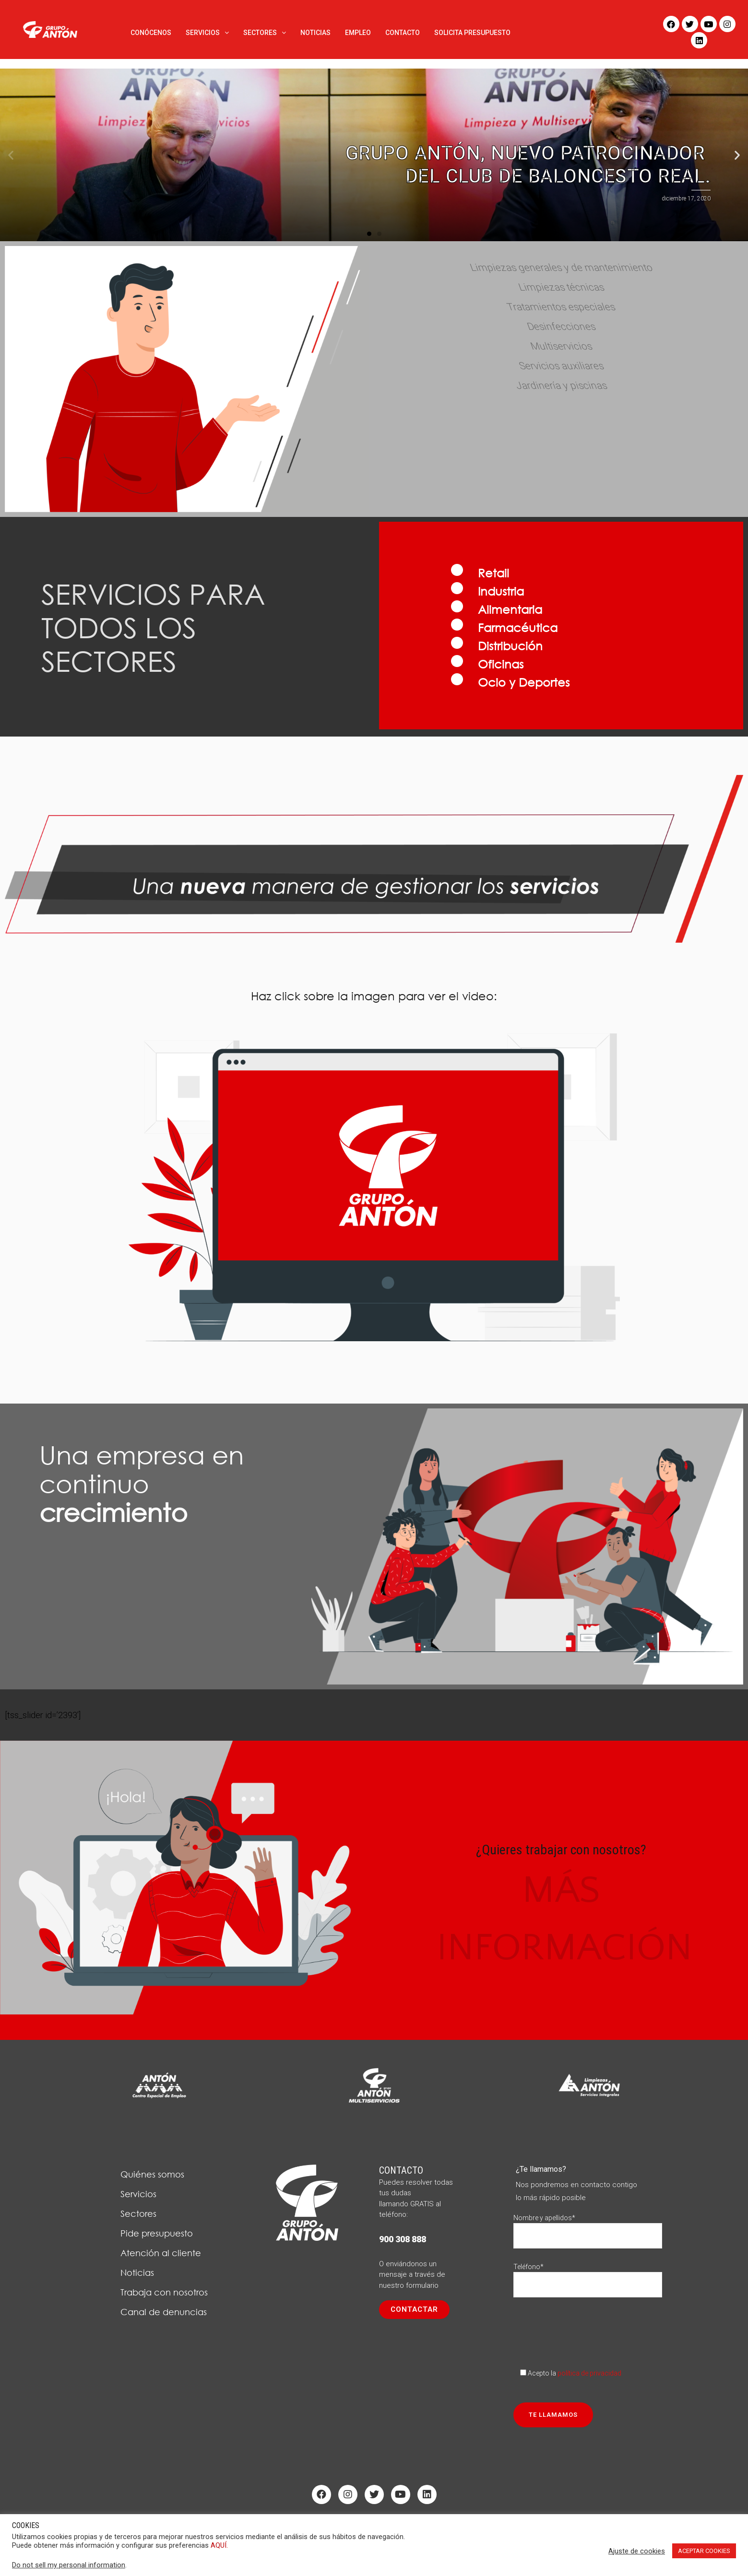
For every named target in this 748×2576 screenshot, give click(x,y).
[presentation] (586, 2329)
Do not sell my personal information (68, 2565)
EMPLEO (358, 32)
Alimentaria (510, 609)
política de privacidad (589, 2373)
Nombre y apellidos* (587, 2226)
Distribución (510, 645)
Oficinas (500, 663)
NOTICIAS (315, 32)
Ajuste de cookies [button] (636, 2551)
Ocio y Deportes (524, 682)
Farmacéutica (518, 627)
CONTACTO (402, 32)
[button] (369, 234)
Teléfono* (587, 2275)
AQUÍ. (219, 2545)
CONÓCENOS (151, 32)
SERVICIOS (207, 32)
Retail (493, 572)
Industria (501, 591)
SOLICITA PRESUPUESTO (472, 32)
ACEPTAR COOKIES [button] (704, 2550)
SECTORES (264, 32)
